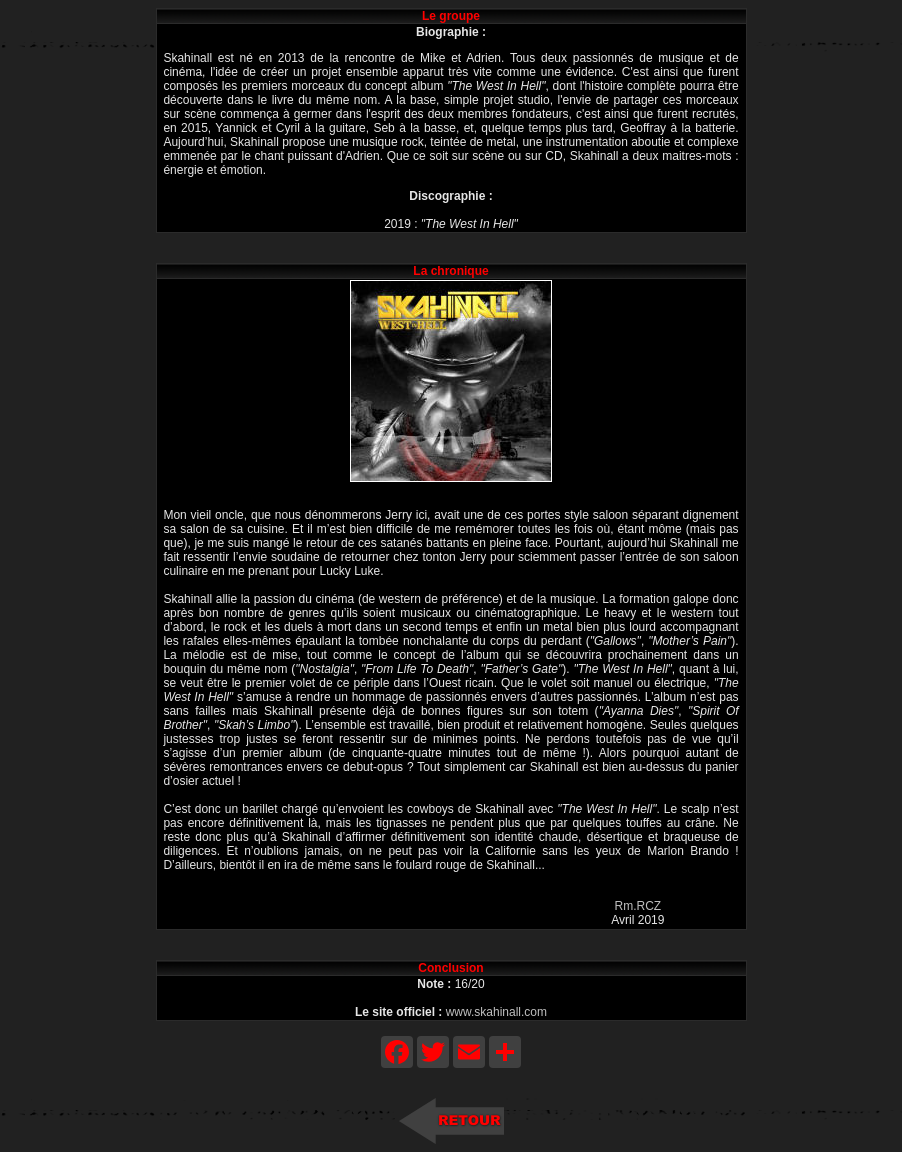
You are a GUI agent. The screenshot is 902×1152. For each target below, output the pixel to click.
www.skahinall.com (496, 1012)
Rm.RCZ (638, 906)
